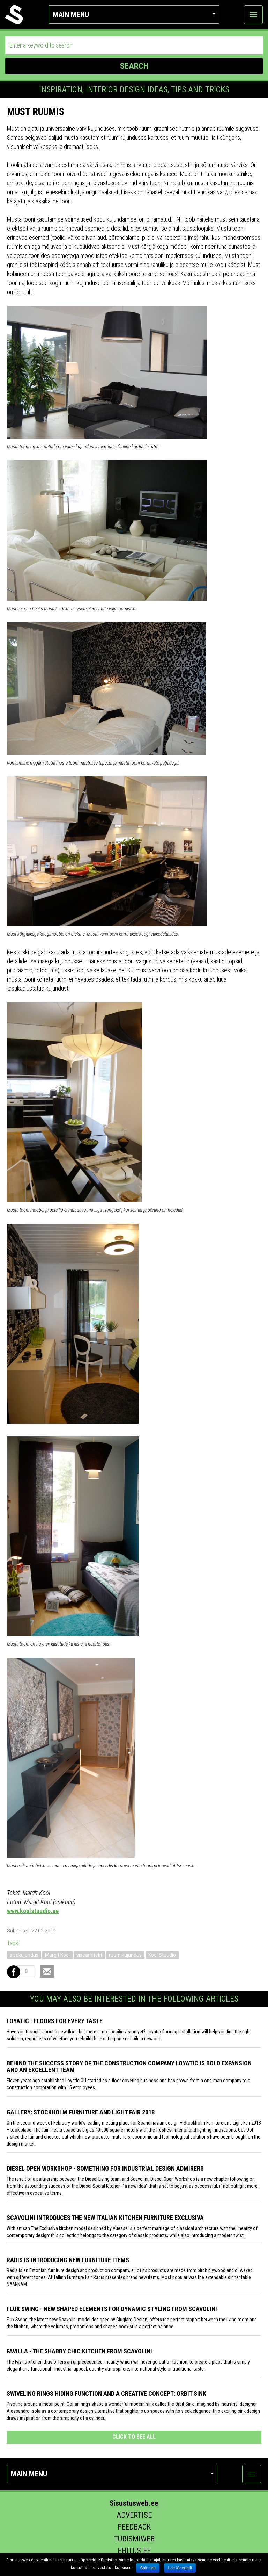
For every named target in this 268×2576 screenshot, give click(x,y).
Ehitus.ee (134, 2550)
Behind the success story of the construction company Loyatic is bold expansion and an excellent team (129, 2067)
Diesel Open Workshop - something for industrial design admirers (105, 2168)
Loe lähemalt (180, 2568)
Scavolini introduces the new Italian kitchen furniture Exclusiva (105, 2217)
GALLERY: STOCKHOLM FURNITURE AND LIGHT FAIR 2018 (81, 2112)
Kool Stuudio (162, 1955)
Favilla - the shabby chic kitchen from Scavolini (79, 2351)
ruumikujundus (125, 1955)
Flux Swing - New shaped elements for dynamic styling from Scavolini (112, 2309)
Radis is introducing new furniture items (68, 2260)
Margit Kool (57, 1955)
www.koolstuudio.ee (33, 1911)
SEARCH (134, 66)
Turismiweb (134, 2538)
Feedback (134, 2527)
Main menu (134, 14)
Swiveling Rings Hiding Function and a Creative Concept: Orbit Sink (106, 2393)
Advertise (134, 2515)
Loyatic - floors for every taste (55, 2021)
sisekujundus (24, 1955)
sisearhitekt (89, 1955)
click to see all (134, 2436)
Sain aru (148, 2568)
